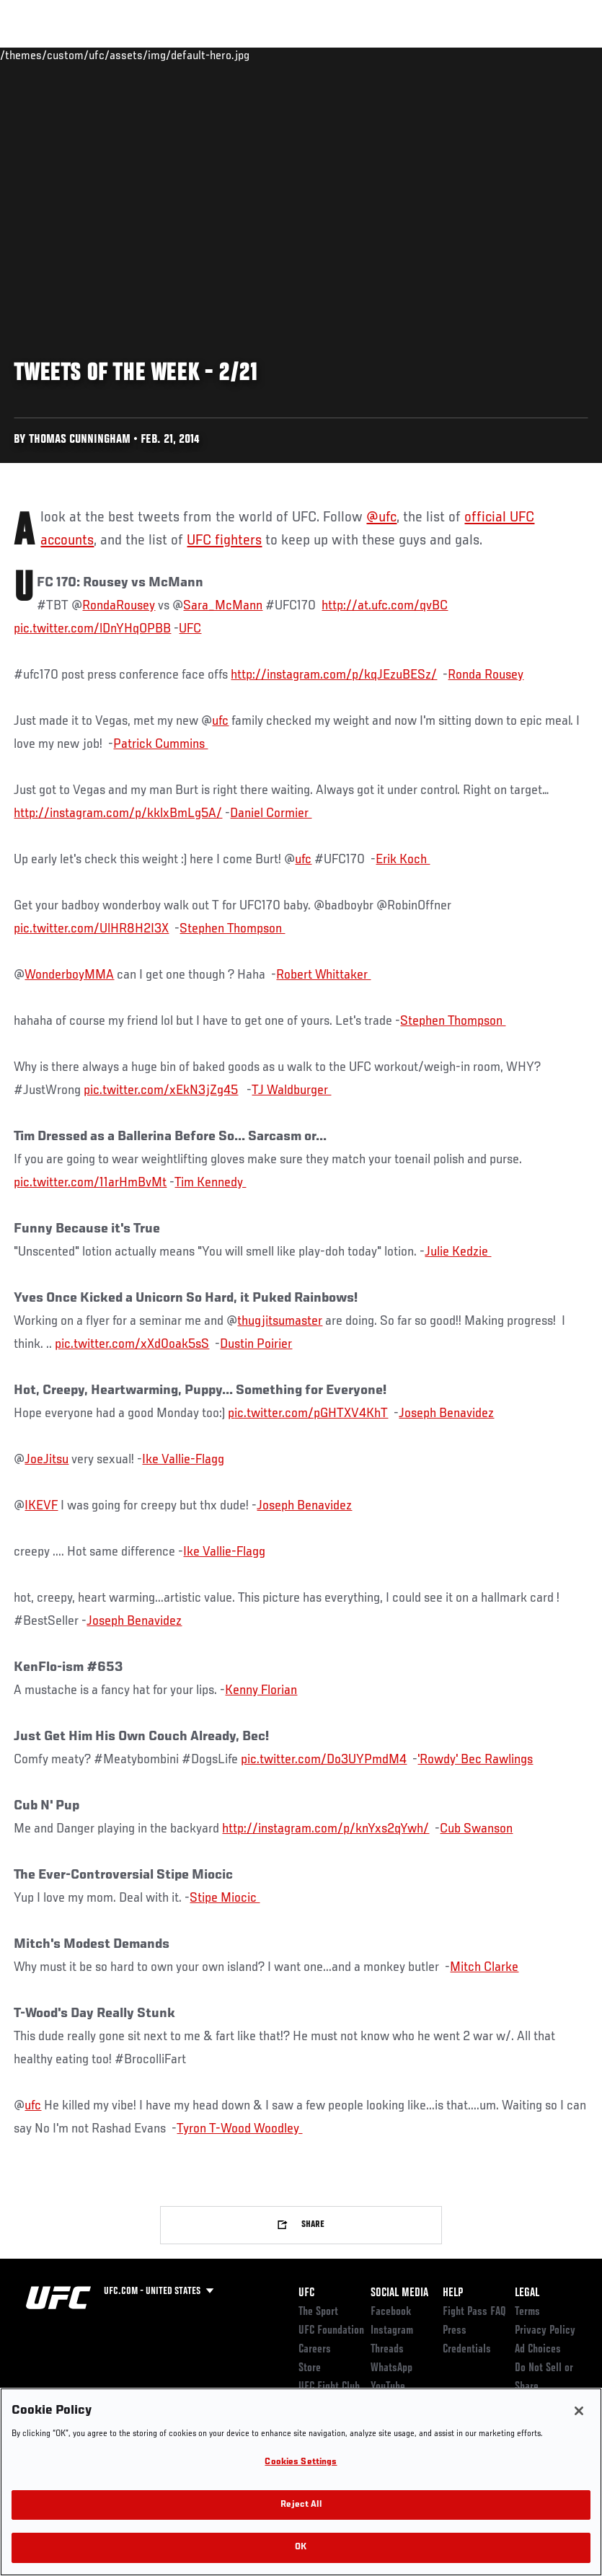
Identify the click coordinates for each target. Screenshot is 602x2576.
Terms (527, 2312)
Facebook (391, 2312)
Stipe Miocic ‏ (225, 1898)
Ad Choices (538, 2349)
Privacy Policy (545, 2330)
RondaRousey (118, 606)
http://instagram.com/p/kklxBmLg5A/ (118, 813)
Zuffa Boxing (451, 55)
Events (39, 55)
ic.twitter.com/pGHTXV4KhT (311, 1413)
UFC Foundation (331, 2330)
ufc (220, 721)
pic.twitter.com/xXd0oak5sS (132, 1344)
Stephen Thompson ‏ (232, 929)
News (221, 55)
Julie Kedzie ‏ (458, 1252)
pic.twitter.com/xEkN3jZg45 (161, 1090)
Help (453, 2293)
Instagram (392, 2330)
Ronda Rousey (485, 675)
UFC (190, 629)
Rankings (100, 55)
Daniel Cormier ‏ (270, 813)
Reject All (300, 2505)
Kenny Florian (261, 1690)
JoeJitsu (46, 1459)
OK (300, 2547)
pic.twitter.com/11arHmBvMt (90, 1182)
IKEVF (41, 1506)
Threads (387, 2349)
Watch (382, 55)
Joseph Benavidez (446, 1413)
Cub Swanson (476, 1829)
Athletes (164, 55)
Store (309, 2368)
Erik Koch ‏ (403, 859)
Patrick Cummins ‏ (160, 744)
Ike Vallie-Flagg (183, 1459)
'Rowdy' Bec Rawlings (475, 1759)
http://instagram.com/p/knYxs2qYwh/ (325, 1829)
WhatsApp (391, 2368)
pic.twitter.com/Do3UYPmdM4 (324, 1759)
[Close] (579, 2411)
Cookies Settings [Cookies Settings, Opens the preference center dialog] (301, 2462)
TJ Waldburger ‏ (291, 1090)
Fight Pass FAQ (474, 2312)
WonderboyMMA (69, 975)
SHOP (515, 55)
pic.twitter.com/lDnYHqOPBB (92, 629)
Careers (314, 2349)
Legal (527, 2293)
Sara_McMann (222, 606)
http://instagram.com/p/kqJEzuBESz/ (334, 675)
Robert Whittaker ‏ (323, 975)
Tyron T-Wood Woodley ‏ (239, 2129)
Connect (324, 55)
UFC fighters (224, 541)
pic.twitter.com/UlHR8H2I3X (91, 929)
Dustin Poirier (256, 1344)
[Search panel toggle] (555, 54)
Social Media (399, 2293)
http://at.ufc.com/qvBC (385, 606)
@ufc (381, 518)
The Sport (318, 2312)
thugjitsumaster (279, 1321)
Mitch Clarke (484, 1967)
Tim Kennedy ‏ (210, 1182)
